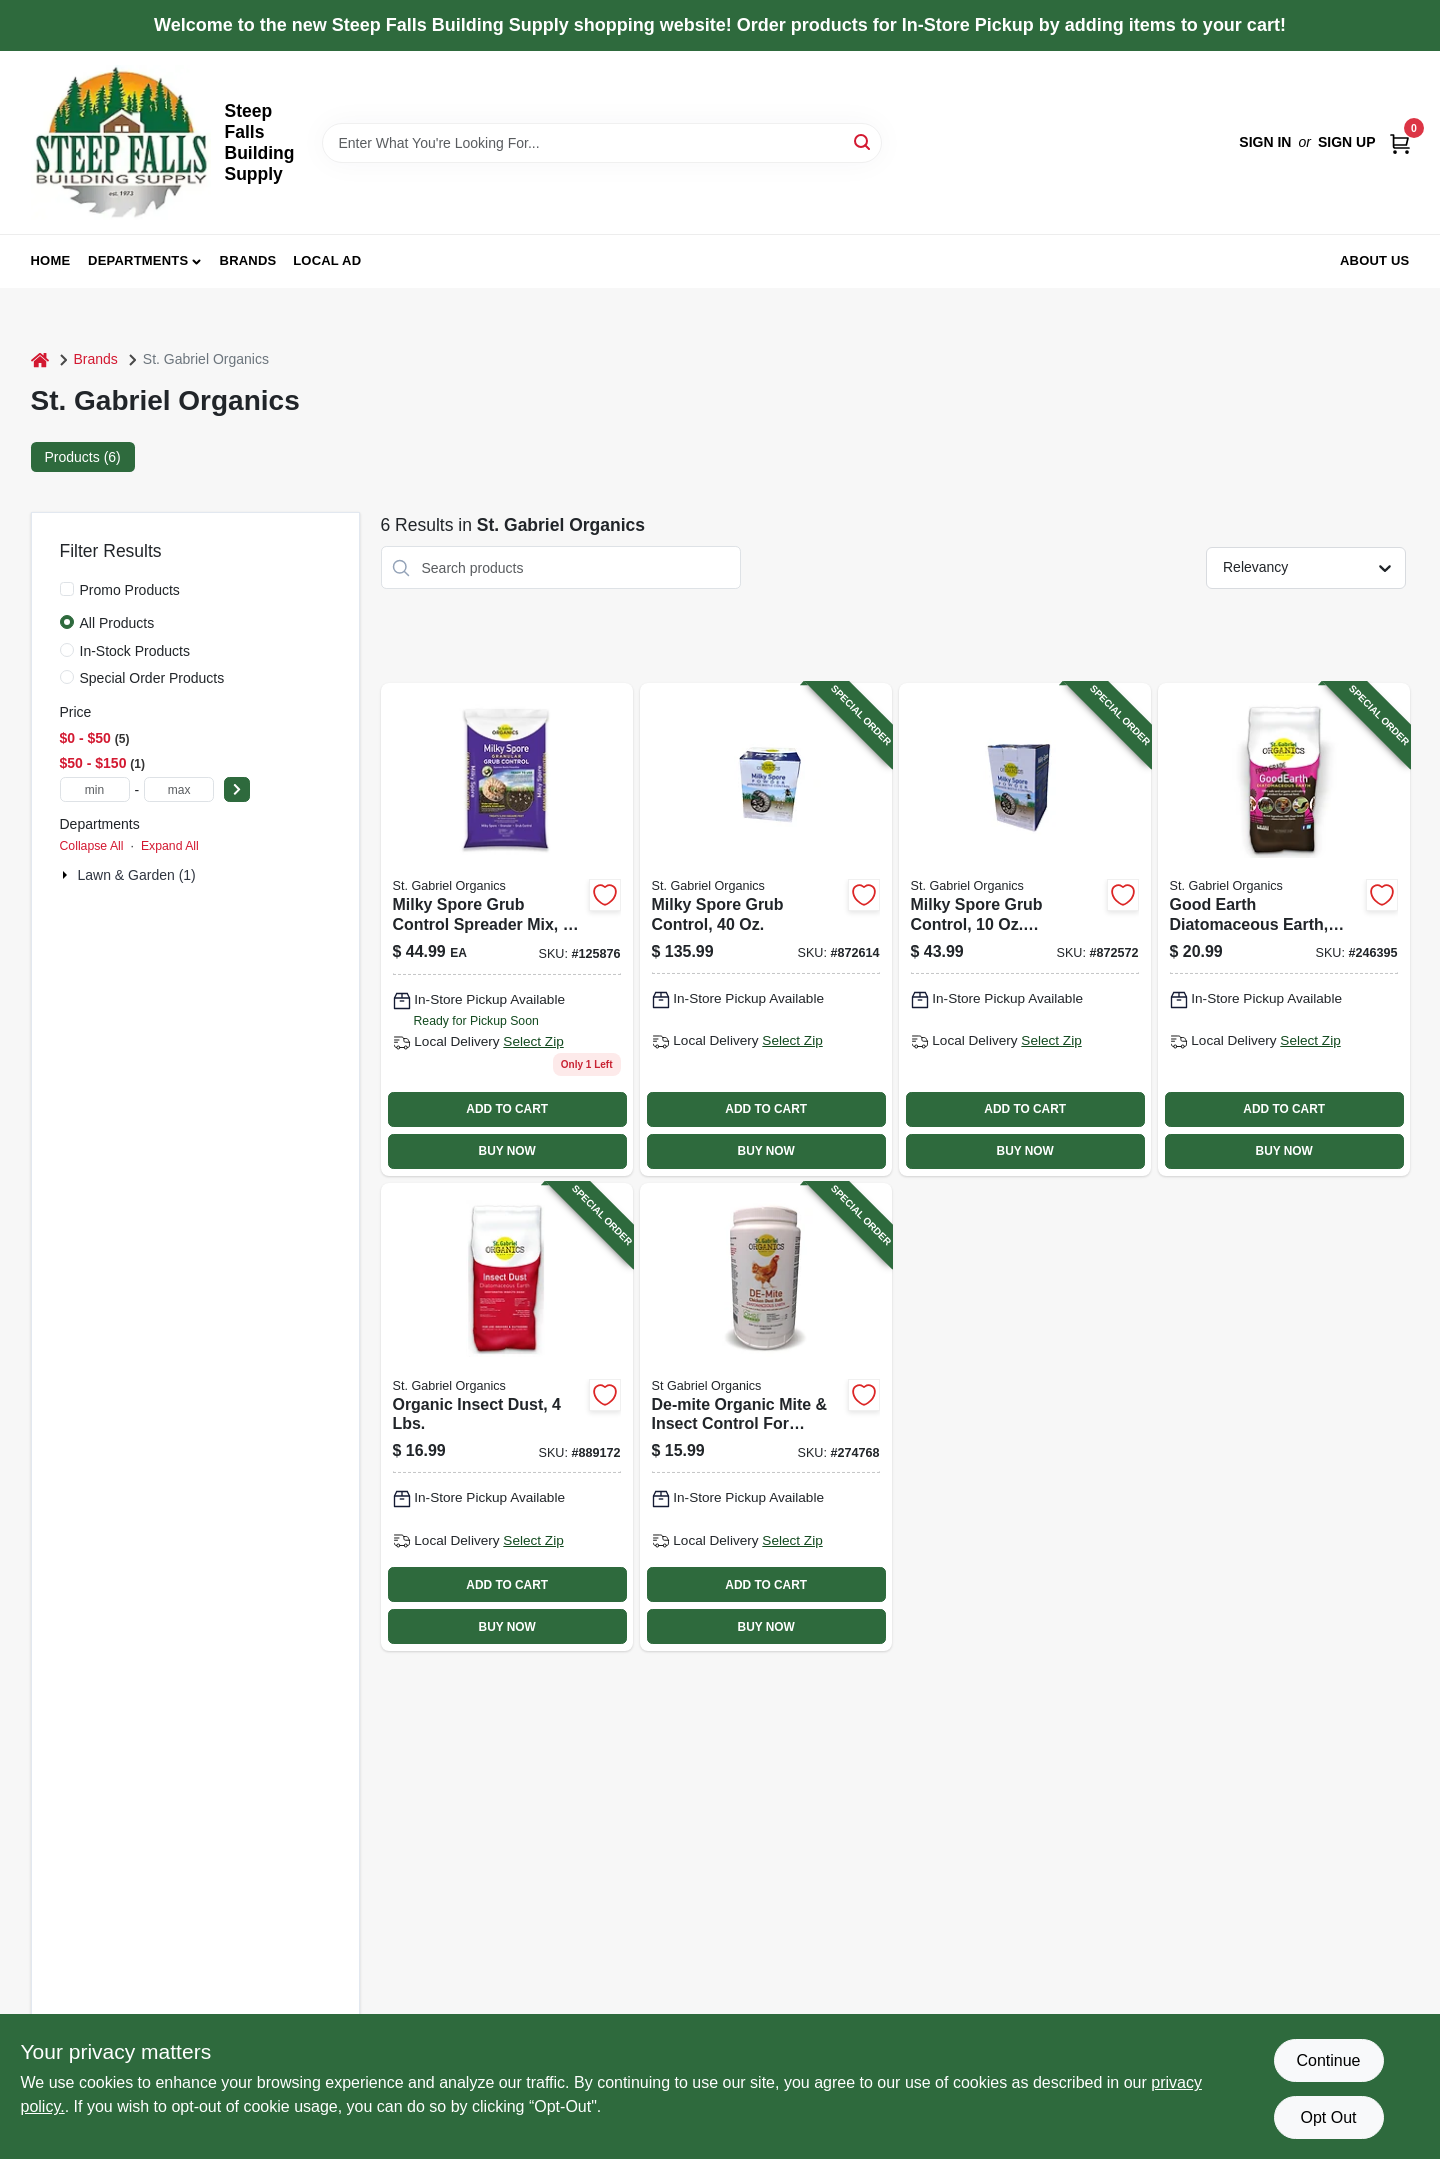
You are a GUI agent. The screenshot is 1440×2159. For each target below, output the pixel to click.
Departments (138, 260)
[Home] (40, 359)
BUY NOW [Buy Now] (507, 1151)
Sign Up (1347, 142)
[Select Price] (237, 789)
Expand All (170, 846)
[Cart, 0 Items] (1400, 142)
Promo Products (130, 590)
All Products (117, 623)
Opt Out (1328, 2117)
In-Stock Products (135, 651)
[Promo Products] (67, 589)
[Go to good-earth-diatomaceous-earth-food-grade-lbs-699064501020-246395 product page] (1284, 929)
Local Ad (327, 260)
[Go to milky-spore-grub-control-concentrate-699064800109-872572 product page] (1025, 929)
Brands (248, 260)
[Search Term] (602, 143)
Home (51, 260)
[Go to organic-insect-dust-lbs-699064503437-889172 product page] (507, 1417)
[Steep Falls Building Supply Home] (121, 142)
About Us (1375, 260)
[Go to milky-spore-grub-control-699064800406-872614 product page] (766, 929)
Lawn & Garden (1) (137, 875)
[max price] (179, 789)
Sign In (1265, 142)
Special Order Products (152, 678)
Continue (1328, 2060)
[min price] (95, 789)
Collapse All (92, 846)
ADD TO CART (507, 1109)
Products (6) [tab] (83, 457)
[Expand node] (67, 875)
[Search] (863, 141)
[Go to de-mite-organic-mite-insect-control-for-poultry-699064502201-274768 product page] (766, 1417)
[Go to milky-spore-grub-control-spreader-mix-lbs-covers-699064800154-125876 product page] (507, 929)
